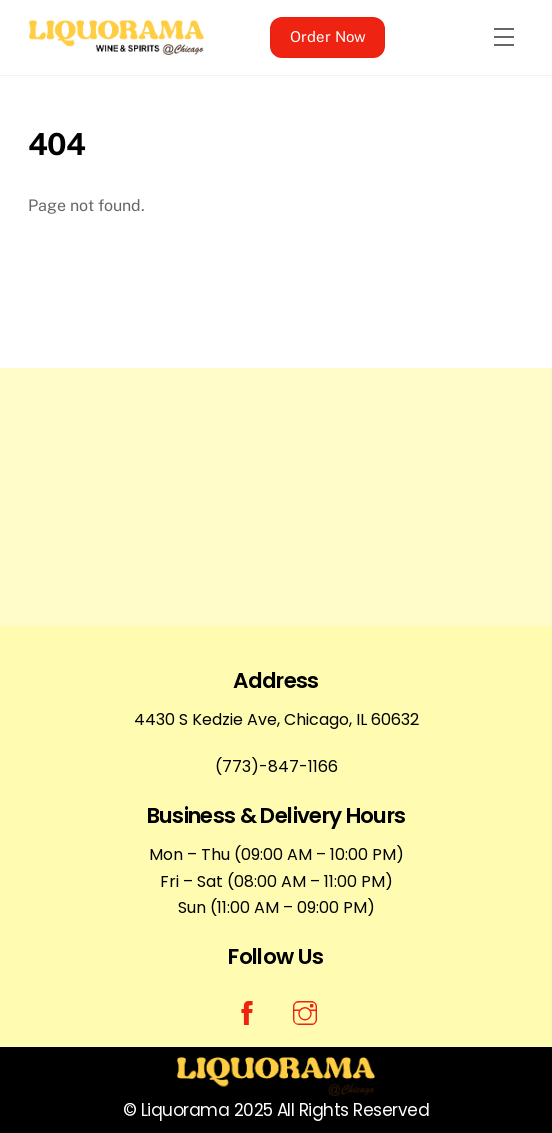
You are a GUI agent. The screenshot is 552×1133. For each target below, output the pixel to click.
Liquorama (185, 1110)
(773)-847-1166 (276, 766)
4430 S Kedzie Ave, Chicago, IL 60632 (276, 719)
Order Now (328, 36)
